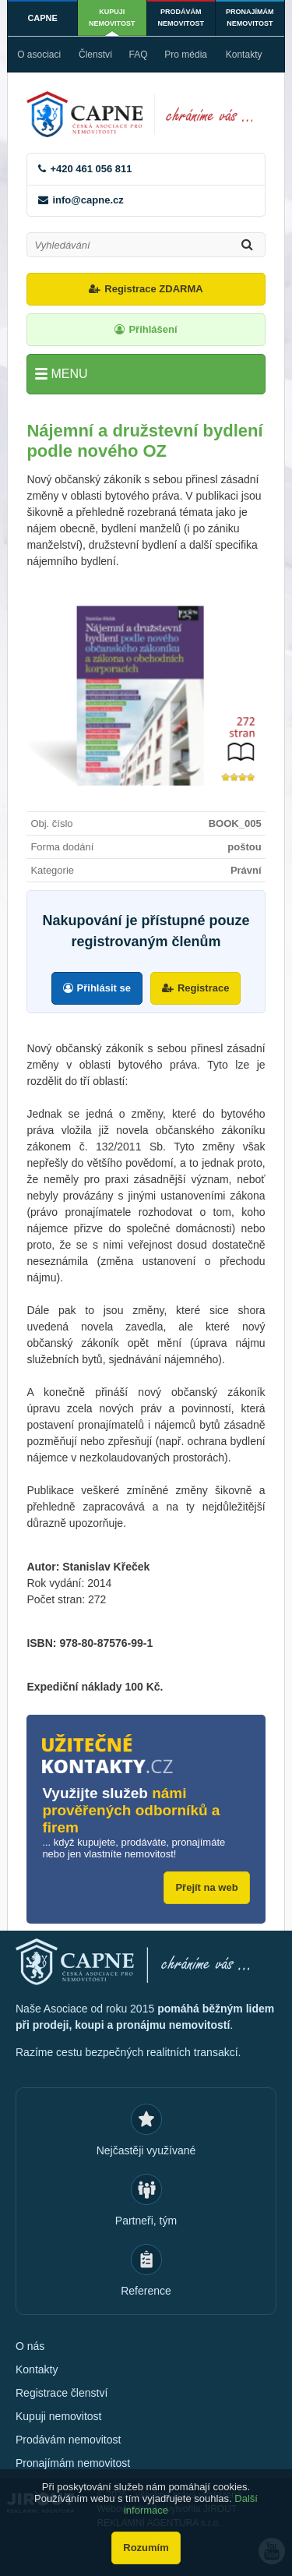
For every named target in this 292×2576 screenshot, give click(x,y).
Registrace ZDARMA (153, 289)
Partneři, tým (146, 2220)
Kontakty (244, 54)
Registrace (203, 988)
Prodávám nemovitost (181, 17)
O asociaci (39, 54)
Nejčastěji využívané (146, 2150)
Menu (69, 373)
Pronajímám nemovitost (250, 17)
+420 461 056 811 (91, 169)
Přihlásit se (104, 988)
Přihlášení (152, 329)
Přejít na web (206, 1887)
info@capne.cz (87, 200)
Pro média (185, 54)
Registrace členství (61, 2393)
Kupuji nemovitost (112, 17)
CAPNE (42, 18)
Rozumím (146, 2547)
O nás (30, 2346)
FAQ (138, 54)
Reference (146, 2290)
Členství (95, 54)
